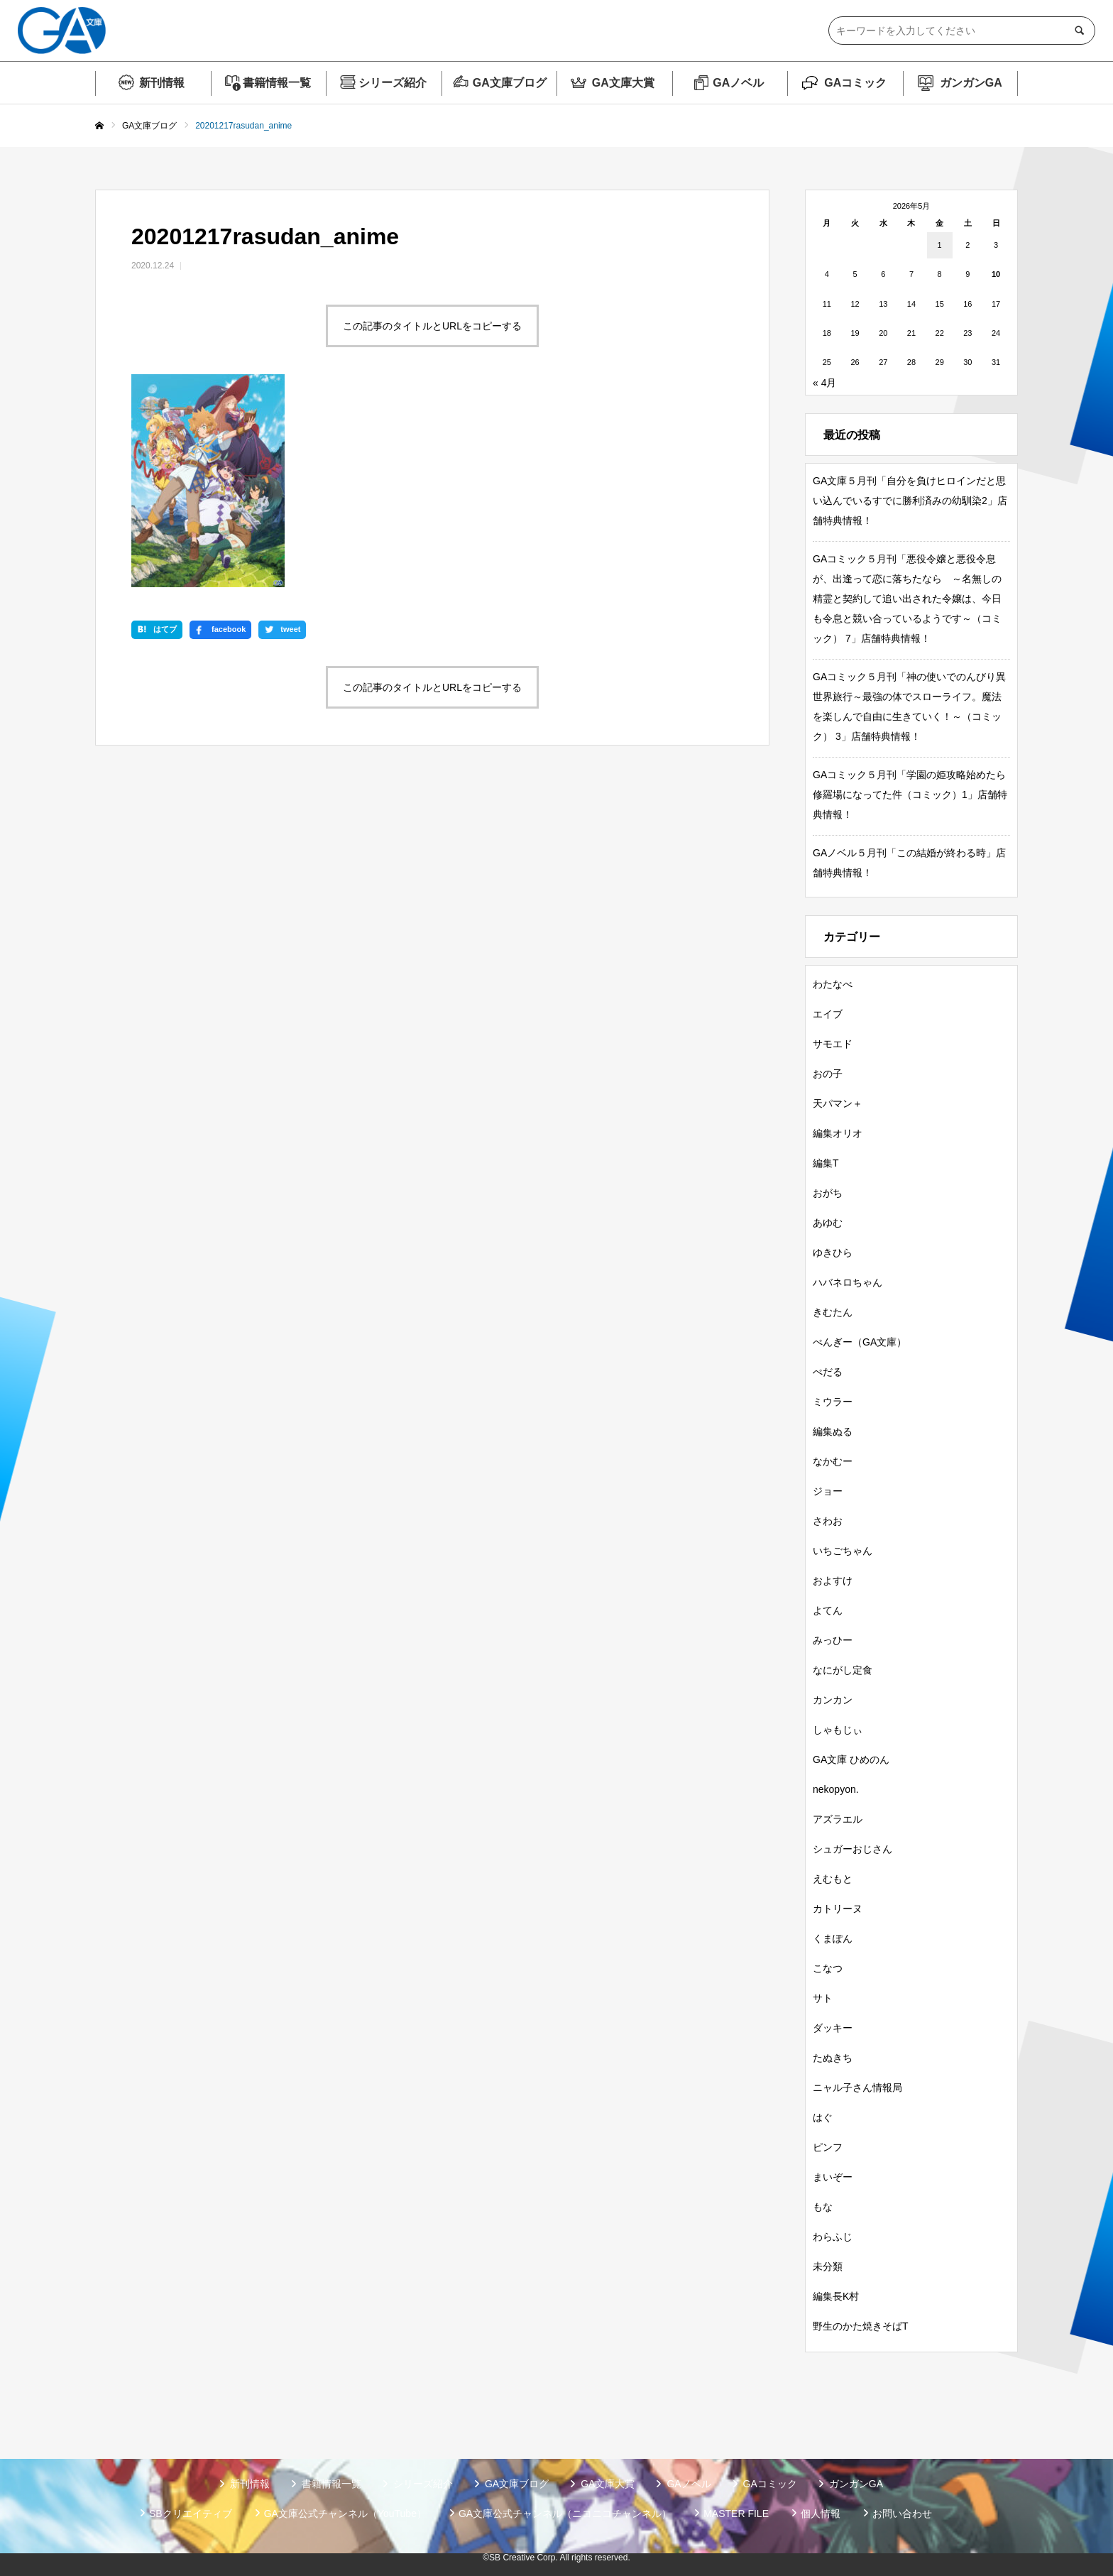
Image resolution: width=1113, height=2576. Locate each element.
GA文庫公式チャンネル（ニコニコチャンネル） (565, 2513)
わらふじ (832, 2236)
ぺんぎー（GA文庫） (859, 1342)
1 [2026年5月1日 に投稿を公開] (940, 245)
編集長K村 (836, 2296)
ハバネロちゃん (847, 1282)
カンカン (832, 1699)
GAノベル (738, 83)
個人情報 (820, 2513)
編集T (826, 1163)
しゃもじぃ (837, 1729)
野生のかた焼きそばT (861, 2326)
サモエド (832, 1043)
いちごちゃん (842, 1550)
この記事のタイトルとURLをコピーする (432, 326)
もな (823, 2206)
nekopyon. (836, 1789)
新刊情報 (162, 83)
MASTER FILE (736, 2513)
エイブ (828, 1014)
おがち (828, 1193)
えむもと (832, 1878)
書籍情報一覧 (277, 83)
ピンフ (828, 2147)
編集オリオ (837, 1133)
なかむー (832, 1461)
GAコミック (855, 83)
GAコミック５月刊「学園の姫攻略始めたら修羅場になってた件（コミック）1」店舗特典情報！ (910, 794)
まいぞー (832, 2177)
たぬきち (832, 2057)
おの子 (828, 1073)
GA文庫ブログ (510, 83)
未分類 (828, 2266)
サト (823, 1998)
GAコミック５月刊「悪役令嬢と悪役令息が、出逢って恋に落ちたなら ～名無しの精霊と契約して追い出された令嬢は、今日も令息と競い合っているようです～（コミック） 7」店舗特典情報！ (907, 598)
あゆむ (828, 1222)
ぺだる (828, 1371)
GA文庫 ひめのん (851, 1759)
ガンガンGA (971, 83)
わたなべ (832, 984)
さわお (828, 1521)
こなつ (828, 1968)
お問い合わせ (902, 2513)
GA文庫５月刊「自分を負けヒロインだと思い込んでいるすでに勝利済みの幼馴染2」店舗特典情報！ (910, 500)
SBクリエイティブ (190, 2513)
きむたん (832, 1312)
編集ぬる (832, 1431)
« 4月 (824, 382)
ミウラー (832, 1401)
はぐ (823, 2117)
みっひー (832, 1640)
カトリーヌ (837, 1908)
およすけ (832, 1580)
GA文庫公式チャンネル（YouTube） (345, 2513)
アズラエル (837, 1819)
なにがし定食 (842, 1670)
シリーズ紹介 (392, 83)
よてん (828, 1610)
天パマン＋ (837, 1103)
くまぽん (832, 1938)
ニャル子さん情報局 (857, 2087)
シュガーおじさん (852, 1849)
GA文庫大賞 (623, 83)
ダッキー (832, 2028)
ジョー (828, 1491)
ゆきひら (832, 1252)
